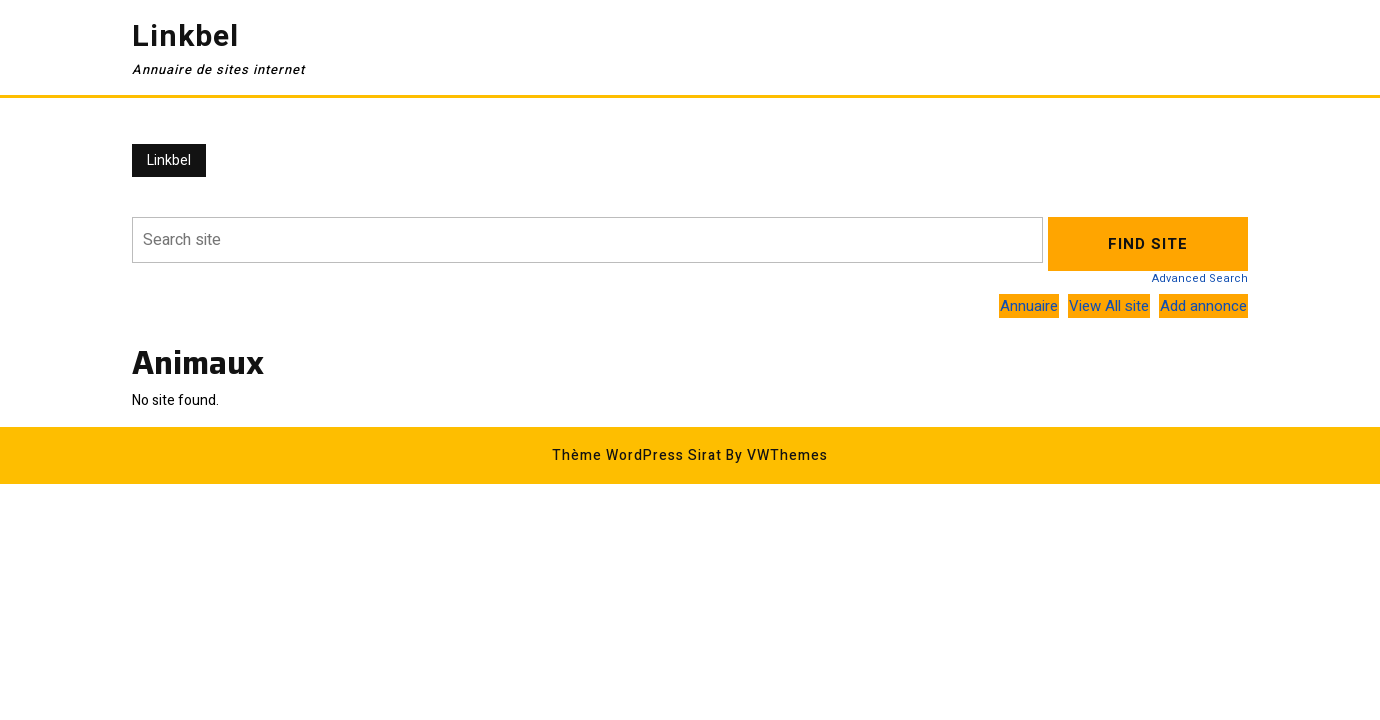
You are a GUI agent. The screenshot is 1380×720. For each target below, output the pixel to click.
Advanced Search (1200, 279)
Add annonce (1203, 306)
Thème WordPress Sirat (637, 455)
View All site (1109, 306)
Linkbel (185, 37)
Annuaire (1029, 306)
